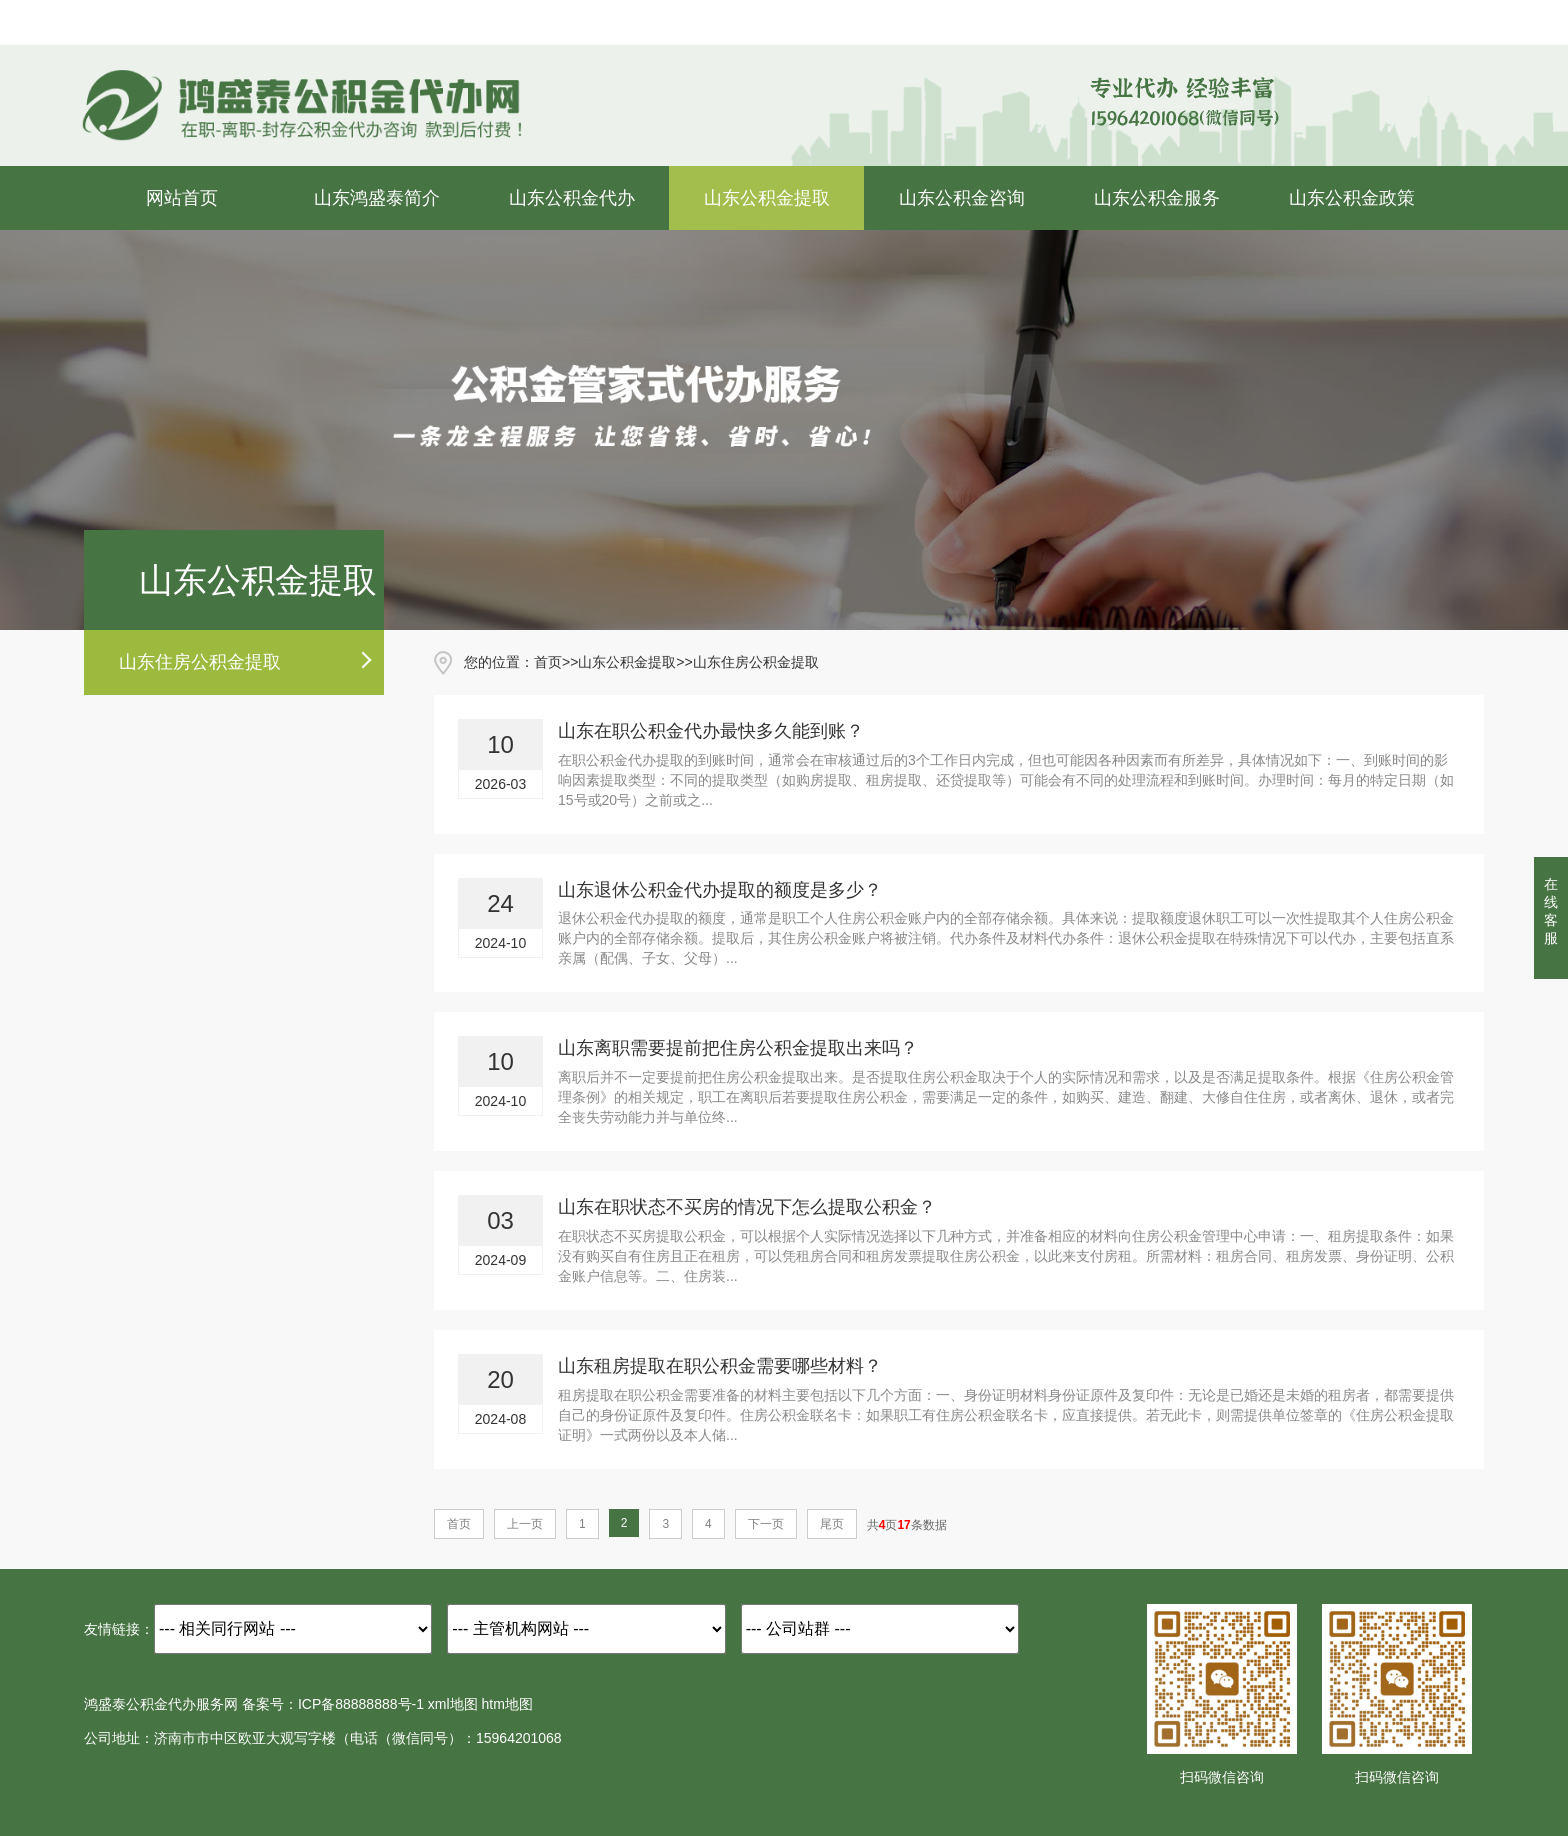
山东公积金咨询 (962, 198)
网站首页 (182, 198)
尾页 (832, 1524)
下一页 (766, 1524)
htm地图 (507, 1704)
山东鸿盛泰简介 (377, 198)
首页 (548, 662)
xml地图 (453, 1704)
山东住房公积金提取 (200, 662)
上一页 (525, 1524)
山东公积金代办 (572, 198)
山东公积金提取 (767, 198)
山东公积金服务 (1157, 198)
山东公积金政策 (1352, 198)
